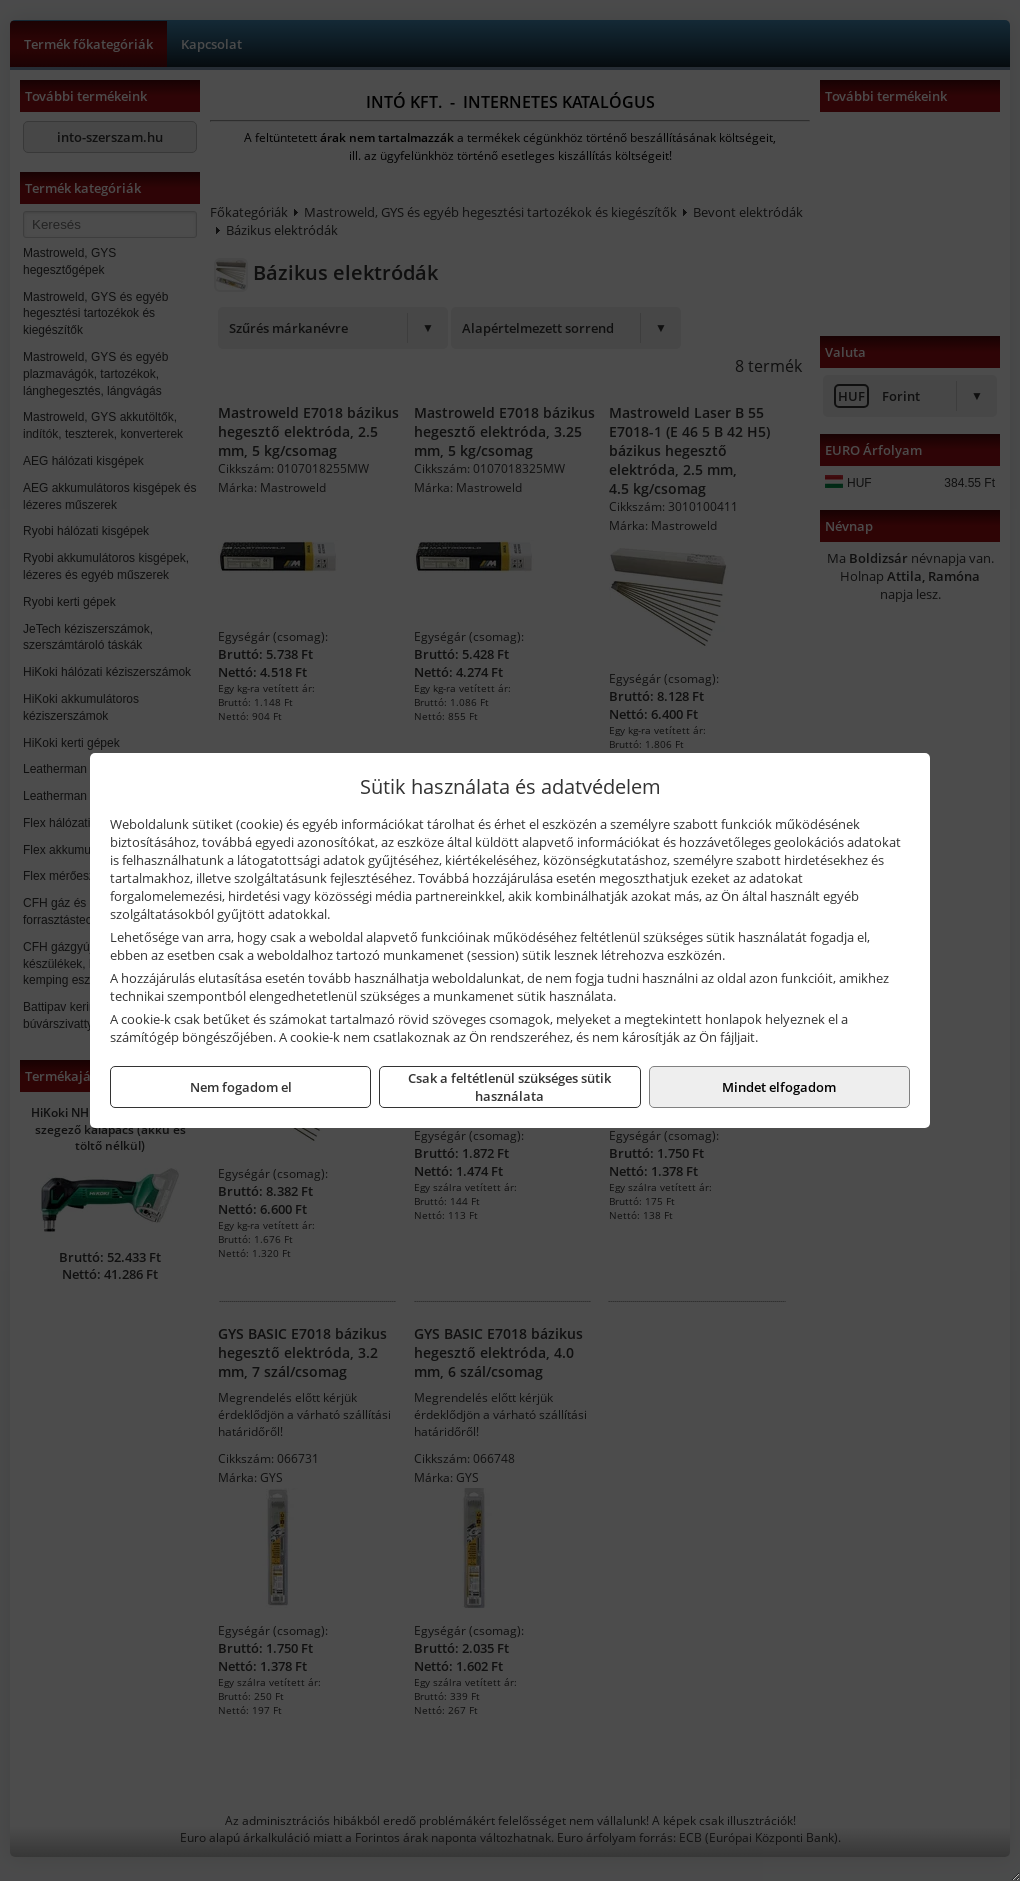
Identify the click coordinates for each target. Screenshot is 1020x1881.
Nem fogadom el (241, 1087)
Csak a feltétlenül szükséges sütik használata (509, 1087)
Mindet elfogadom (779, 1087)
